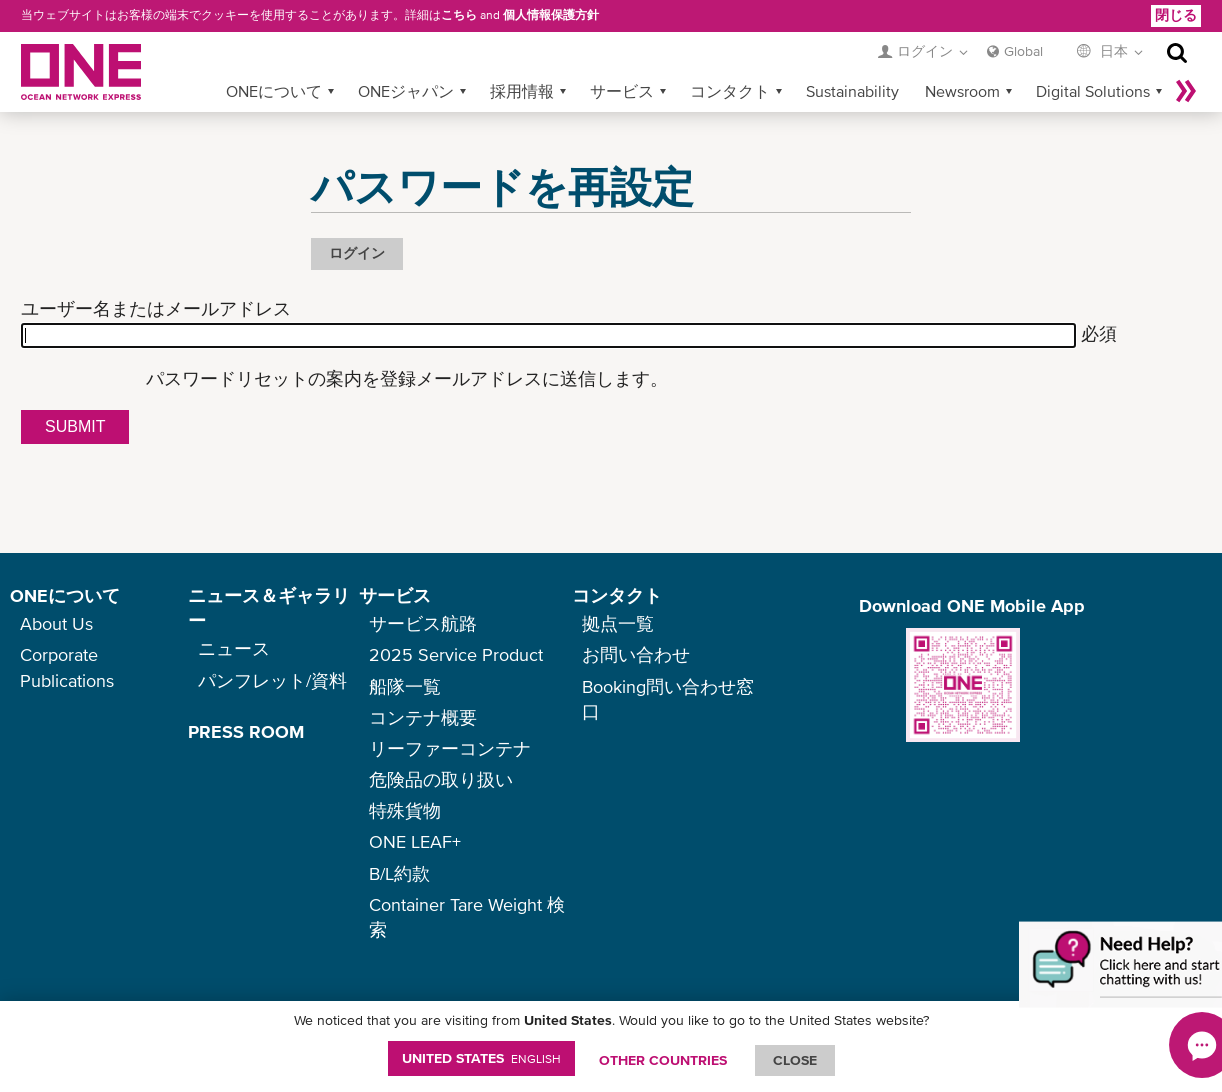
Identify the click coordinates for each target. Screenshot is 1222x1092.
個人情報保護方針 (551, 15)
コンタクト (730, 91)
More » (1186, 91)
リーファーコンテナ (450, 748)
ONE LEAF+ (415, 841)
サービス (622, 91)
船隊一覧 (405, 686)
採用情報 (522, 91)
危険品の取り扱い (441, 779)
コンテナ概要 (423, 717)
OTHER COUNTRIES (663, 1060)
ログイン (357, 253)
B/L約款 (399, 873)
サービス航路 (423, 623)
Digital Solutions (1093, 91)
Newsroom (962, 91)
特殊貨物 (405, 810)
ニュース (234, 648)
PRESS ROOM (246, 731)
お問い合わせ (636, 654)
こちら (459, 15)
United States (481, 1058)
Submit (75, 426)
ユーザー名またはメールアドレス (156, 308)
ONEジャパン (406, 91)
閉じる (1176, 15)
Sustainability (852, 91)
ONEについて (274, 91)
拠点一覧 (618, 623)
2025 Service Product (456, 654)
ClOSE (795, 1060)
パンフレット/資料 (272, 680)
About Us (56, 623)
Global (1023, 51)
